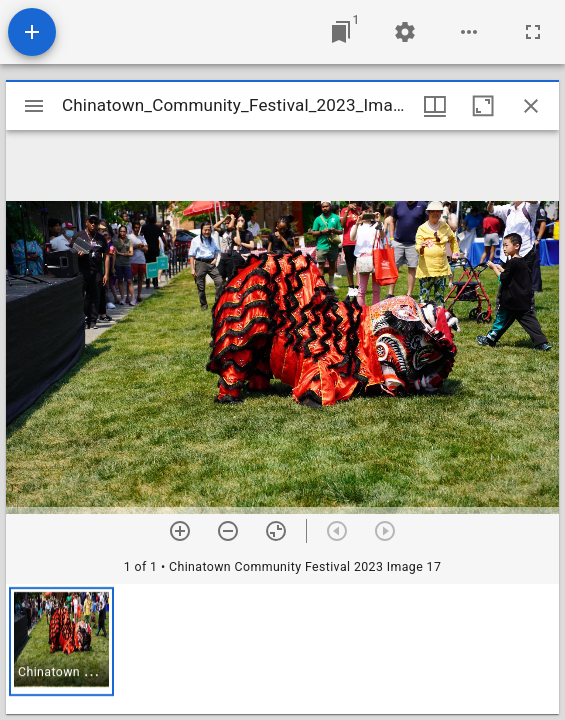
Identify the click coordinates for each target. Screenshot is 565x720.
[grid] (282, 649)
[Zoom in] (180, 531)
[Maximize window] (483, 106)
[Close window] (531, 106)
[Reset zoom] (276, 531)
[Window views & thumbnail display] (435, 106)
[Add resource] (32, 32)
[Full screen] (533, 32)
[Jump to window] (341, 32)
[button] (61, 641)
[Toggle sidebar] (34, 106)
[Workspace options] (469, 32)
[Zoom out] (228, 531)
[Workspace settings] (405, 32)
